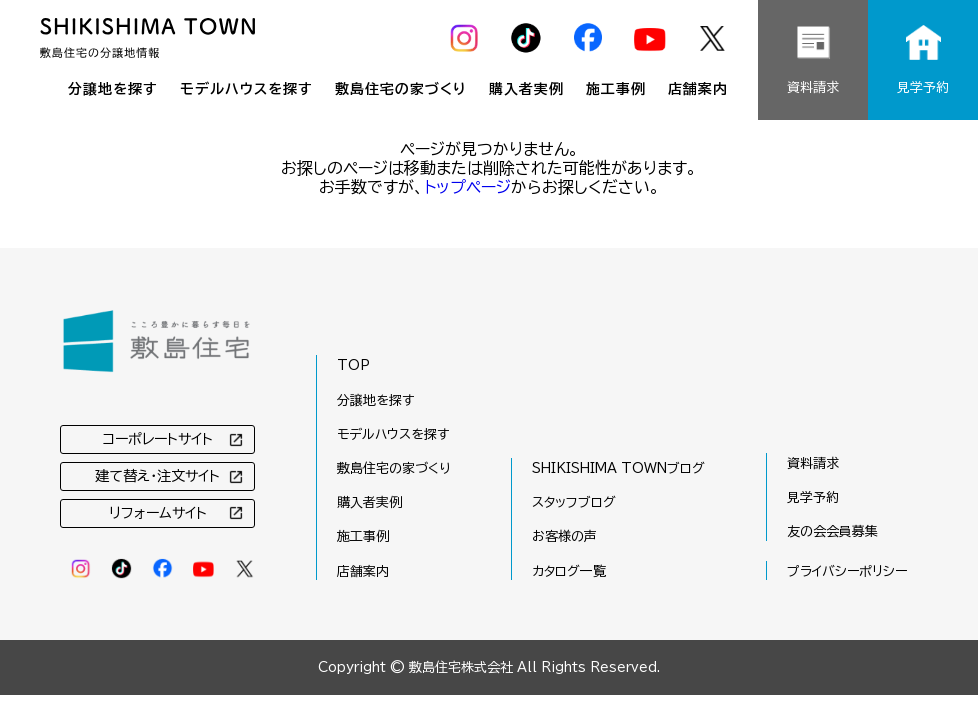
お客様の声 (564, 536)
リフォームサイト (158, 513)
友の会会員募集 (832, 531)
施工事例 (616, 89)
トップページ (467, 187)
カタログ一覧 (569, 571)
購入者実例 (526, 89)
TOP (353, 365)
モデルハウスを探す (246, 89)
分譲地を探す (113, 89)
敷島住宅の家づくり (401, 89)
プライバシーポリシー (847, 571)
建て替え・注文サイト (157, 476)
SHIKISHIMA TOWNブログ (618, 468)
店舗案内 (698, 89)
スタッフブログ (574, 502)
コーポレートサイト (158, 439)
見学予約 (813, 497)
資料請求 (813, 463)
